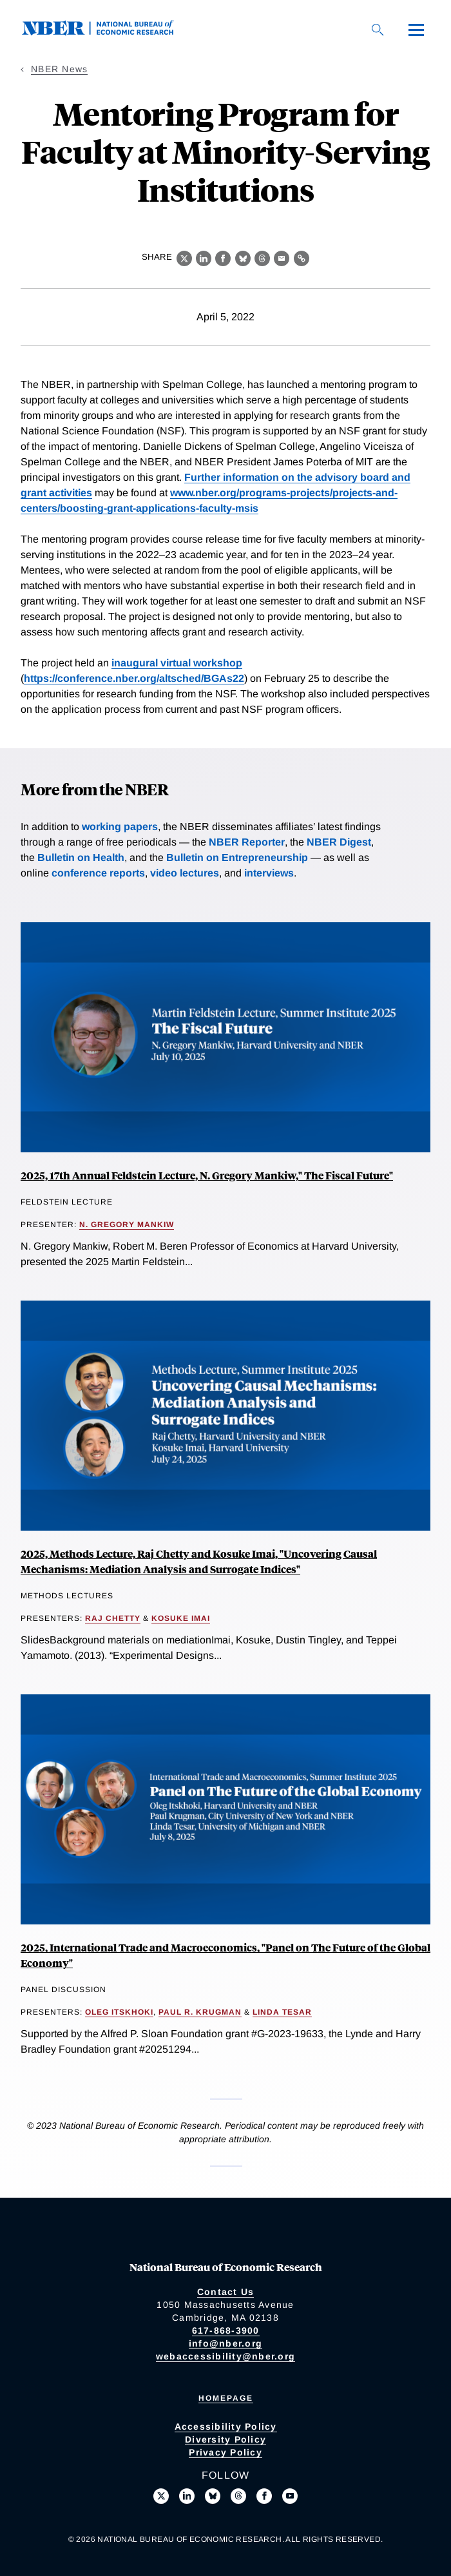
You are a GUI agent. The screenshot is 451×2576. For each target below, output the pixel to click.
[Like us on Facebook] (264, 2496)
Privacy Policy (225, 2452)
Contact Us (225, 2292)
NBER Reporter (247, 842)
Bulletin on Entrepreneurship (237, 857)
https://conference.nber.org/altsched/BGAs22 (134, 678)
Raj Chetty (112, 1618)
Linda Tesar (282, 2012)
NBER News (59, 69)
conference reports (98, 872)
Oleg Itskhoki (119, 2012)
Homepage (225, 2398)
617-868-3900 (226, 2330)
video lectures (184, 872)
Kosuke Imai (180, 1618)
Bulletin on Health (80, 857)
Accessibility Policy (226, 2426)
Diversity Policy (225, 2439)
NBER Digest (339, 842)
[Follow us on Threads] (238, 2496)
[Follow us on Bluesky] (212, 2496)
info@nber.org (225, 2343)
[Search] (377, 29)
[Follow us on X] (161, 2496)
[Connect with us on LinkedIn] (187, 2496)
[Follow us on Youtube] (290, 2496)
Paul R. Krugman (200, 2012)
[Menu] (416, 29)
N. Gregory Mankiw (126, 1224)
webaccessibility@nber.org (225, 2356)
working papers (120, 826)
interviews (269, 872)
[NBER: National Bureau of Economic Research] (108, 31)
